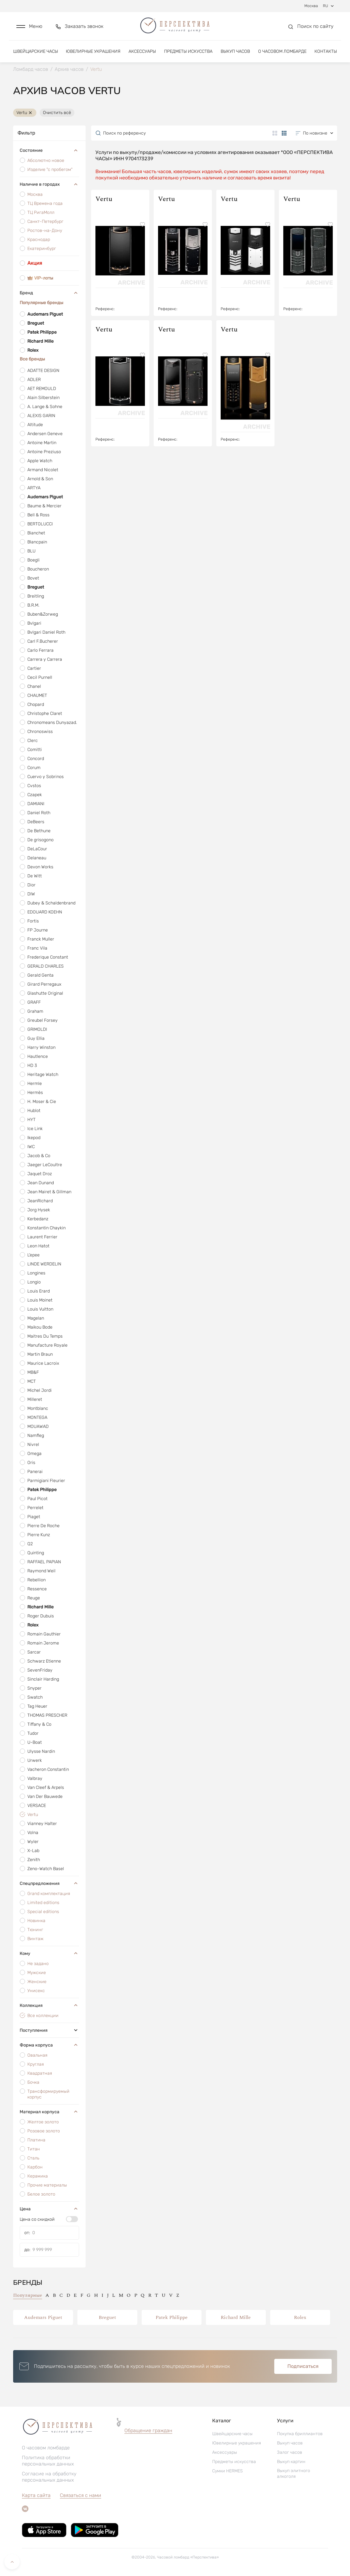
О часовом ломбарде (282, 51)
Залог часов (289, 2452)
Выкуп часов (235, 51)
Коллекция (49, 2005)
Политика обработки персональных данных (48, 2461)
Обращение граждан (148, 2430)
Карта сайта (36, 2495)
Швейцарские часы (35, 51)
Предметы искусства (188, 51)
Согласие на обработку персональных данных (49, 2477)
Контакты (325, 51)
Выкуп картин (291, 2461)
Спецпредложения (49, 1883)
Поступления (49, 2030)
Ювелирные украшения (93, 51)
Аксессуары (142, 51)
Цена (49, 2208)
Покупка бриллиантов (300, 2433)
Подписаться (303, 2366)
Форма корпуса (49, 2045)
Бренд (49, 293)
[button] (29, 26)
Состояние (49, 150)
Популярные (27, 2295)
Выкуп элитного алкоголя (293, 2473)
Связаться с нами (80, 2495)
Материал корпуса (49, 2111)
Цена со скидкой (37, 2219)
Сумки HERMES (227, 2470)
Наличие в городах (49, 184)
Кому (49, 1953)
